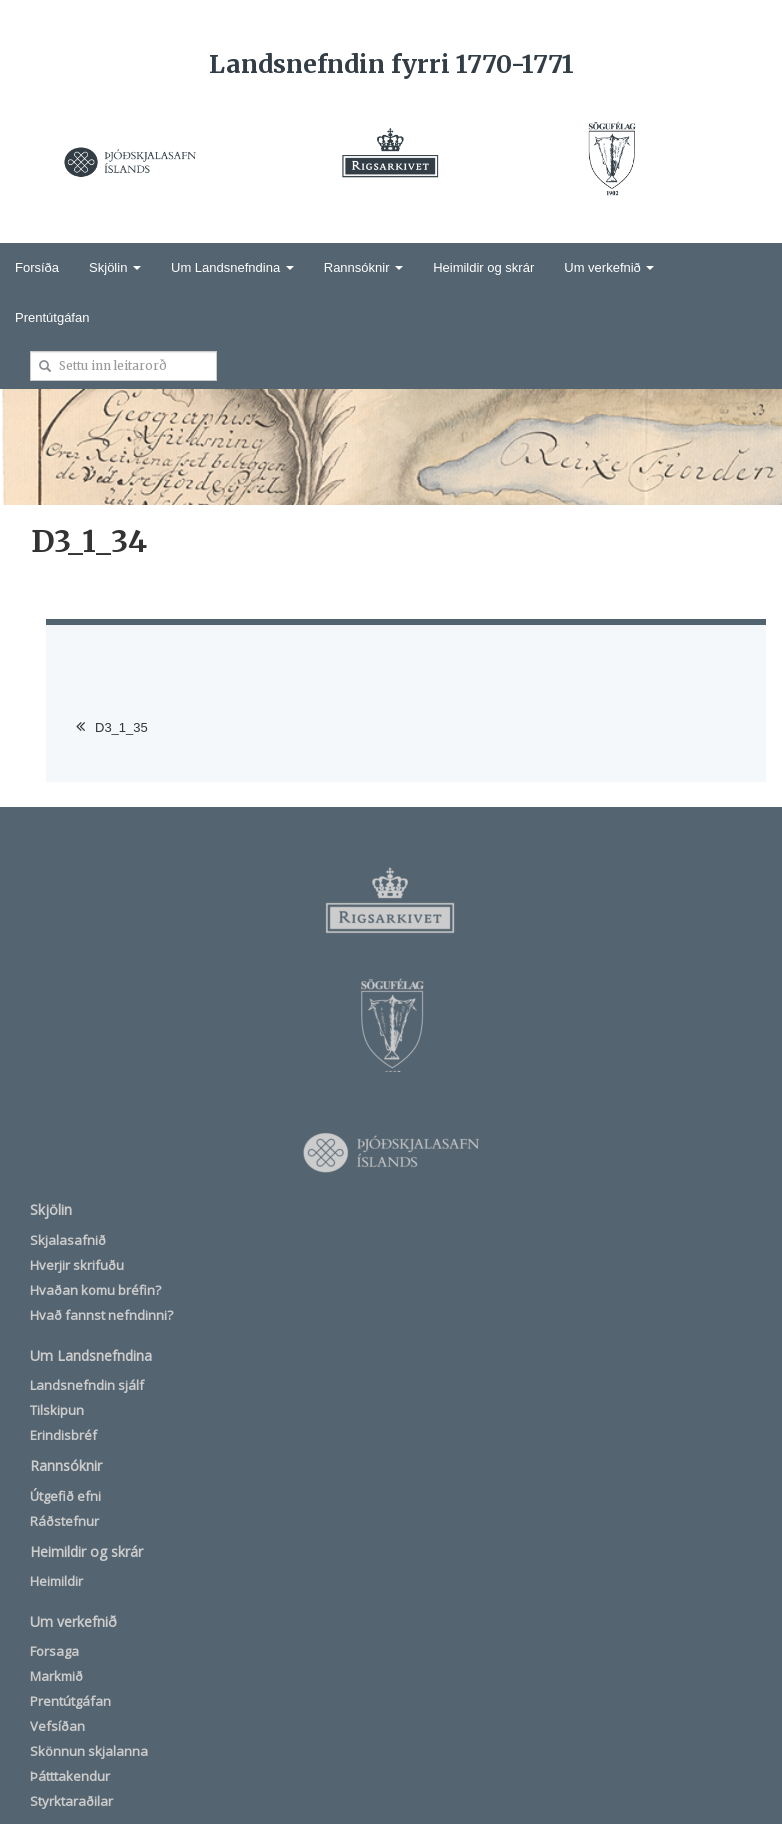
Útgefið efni (65, 1496)
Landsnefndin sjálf (87, 1385)
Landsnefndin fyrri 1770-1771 (391, 64)
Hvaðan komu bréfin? (95, 1290)
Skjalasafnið (68, 1240)
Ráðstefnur (64, 1521)
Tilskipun (57, 1410)
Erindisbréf (63, 1435)
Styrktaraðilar (71, 1801)
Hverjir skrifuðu (77, 1265)
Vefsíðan (57, 1726)
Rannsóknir (363, 267)
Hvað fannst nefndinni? (101, 1315)
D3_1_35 (121, 727)
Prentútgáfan (52, 317)
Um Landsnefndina (232, 267)
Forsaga (54, 1651)
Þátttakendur (70, 1776)
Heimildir (56, 1581)
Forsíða (37, 267)
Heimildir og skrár (483, 267)
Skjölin (115, 267)
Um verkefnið (609, 267)
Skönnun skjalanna (89, 1751)
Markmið (56, 1676)
